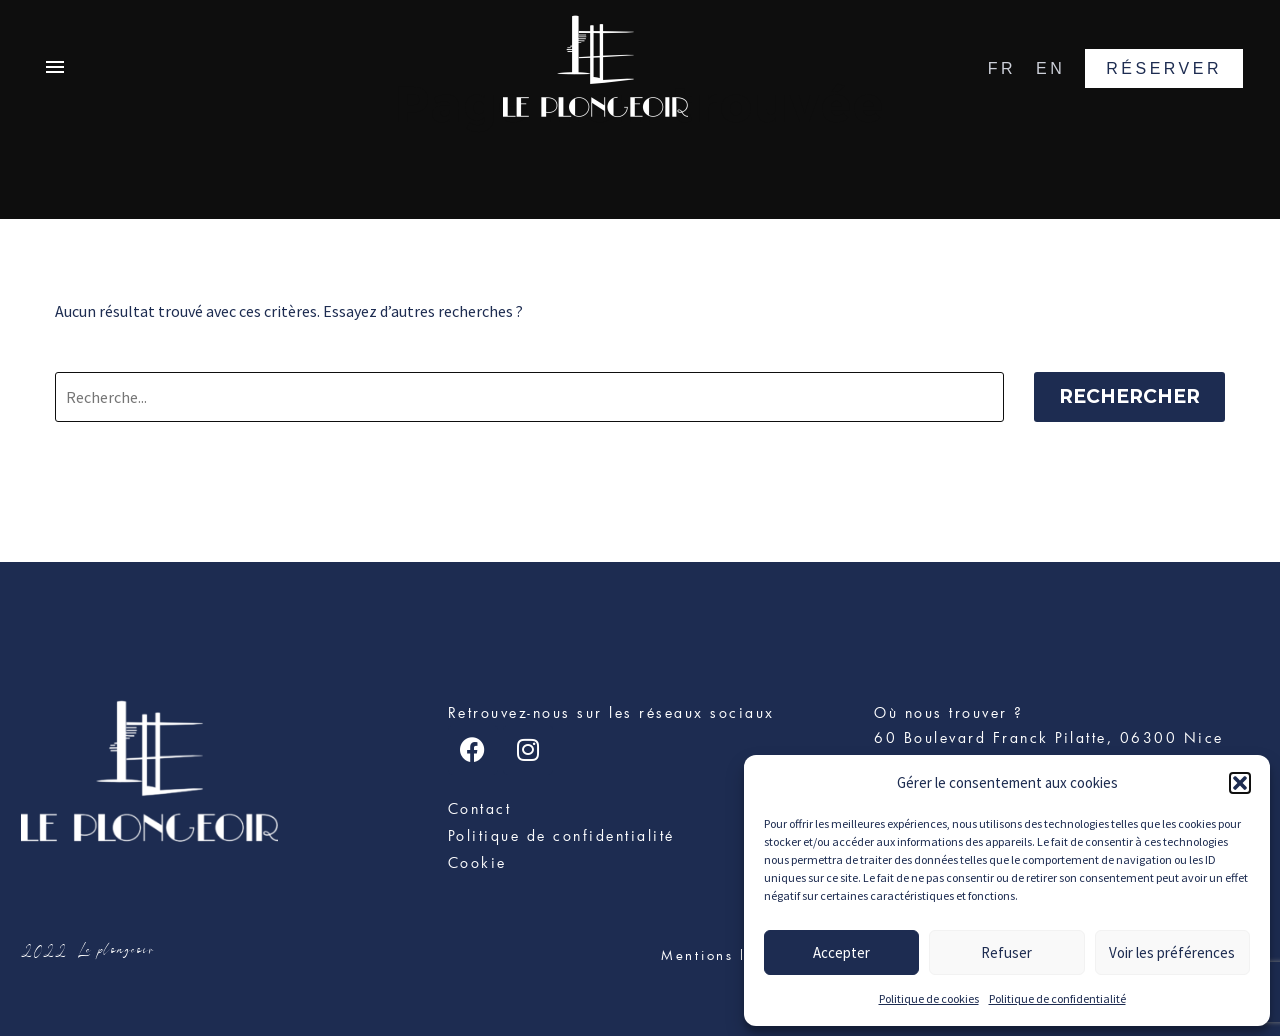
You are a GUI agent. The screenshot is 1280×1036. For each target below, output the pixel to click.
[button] (1240, 783)
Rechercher (1129, 396)
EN (1050, 68)
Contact (480, 808)
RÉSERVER (1164, 68)
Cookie (477, 862)
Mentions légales (730, 955)
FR (1002, 68)
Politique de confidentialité (1057, 998)
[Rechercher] (529, 397)
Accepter (841, 952)
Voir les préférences (1172, 952)
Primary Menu (55, 67)
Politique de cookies (929, 998)
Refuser (1006, 952)
